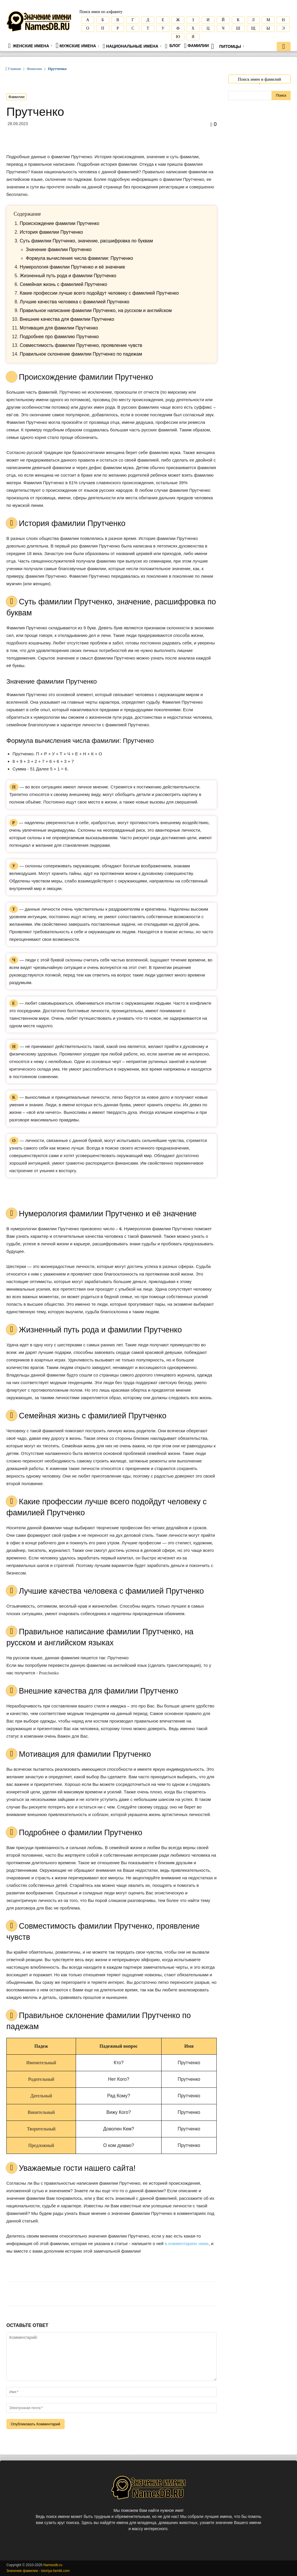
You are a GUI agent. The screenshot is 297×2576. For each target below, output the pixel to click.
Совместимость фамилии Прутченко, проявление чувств (81, 345)
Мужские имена (77, 45)
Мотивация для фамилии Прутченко (59, 327)
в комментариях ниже (187, 2243)
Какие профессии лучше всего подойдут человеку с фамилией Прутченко (99, 293)
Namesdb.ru (53, 2565)
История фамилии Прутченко (51, 232)
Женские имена (30, 45)
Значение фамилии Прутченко (59, 249)
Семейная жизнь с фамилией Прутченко (63, 284)
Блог (173, 46)
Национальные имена (132, 46)
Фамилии (196, 45)
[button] (284, 47)
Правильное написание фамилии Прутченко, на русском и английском (96, 310)
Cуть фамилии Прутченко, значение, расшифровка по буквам (86, 240)
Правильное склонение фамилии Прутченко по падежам (81, 354)
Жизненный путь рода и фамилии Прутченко (68, 275)
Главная (14, 68)
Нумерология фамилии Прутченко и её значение (72, 266)
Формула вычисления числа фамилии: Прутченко (79, 258)
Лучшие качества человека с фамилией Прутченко (74, 301)
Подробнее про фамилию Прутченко (59, 336)
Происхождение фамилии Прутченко (59, 223)
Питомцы (227, 46)
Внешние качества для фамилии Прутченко (67, 319)
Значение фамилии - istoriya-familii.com (38, 2571)
